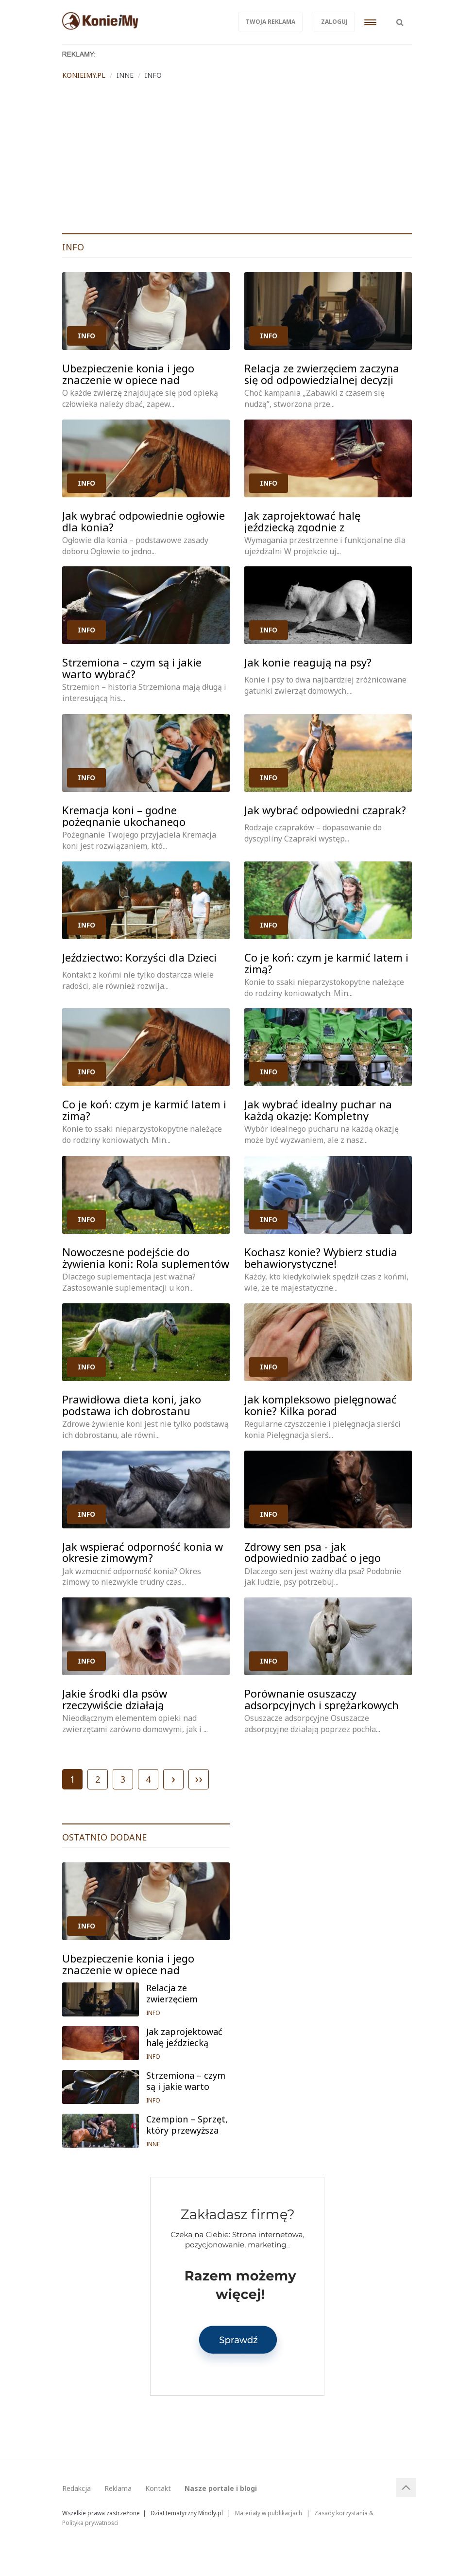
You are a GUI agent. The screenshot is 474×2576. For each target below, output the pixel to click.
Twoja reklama (270, 22)
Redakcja (76, 2488)
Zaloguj (334, 22)
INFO (86, 335)
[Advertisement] (237, 160)
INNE (153, 2144)
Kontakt (158, 2488)
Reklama (118, 2488)
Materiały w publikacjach (268, 2513)
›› (199, 1778)
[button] (400, 17)
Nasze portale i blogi (221, 2488)
